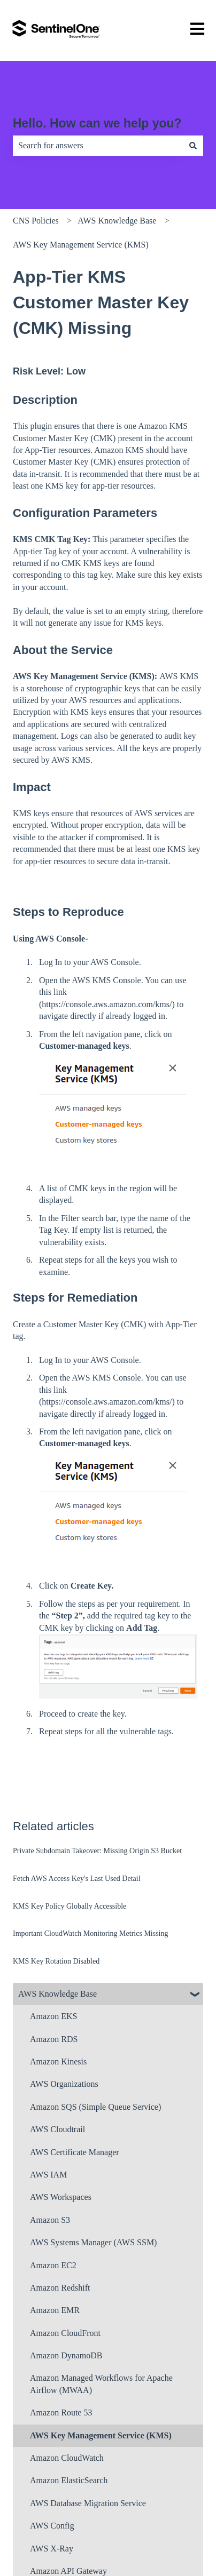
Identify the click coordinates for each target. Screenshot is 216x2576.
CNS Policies (36, 220)
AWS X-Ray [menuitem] (51, 2548)
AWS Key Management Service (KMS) (81, 244)
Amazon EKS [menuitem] (53, 2016)
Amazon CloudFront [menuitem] (65, 2333)
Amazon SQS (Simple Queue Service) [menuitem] (95, 2106)
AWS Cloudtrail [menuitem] (57, 2129)
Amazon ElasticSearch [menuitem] (68, 2480)
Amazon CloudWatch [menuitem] (67, 2457)
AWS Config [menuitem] (52, 2525)
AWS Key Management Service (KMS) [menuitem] (101, 2435)
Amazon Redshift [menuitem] (60, 2287)
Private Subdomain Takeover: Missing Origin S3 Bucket (97, 1851)
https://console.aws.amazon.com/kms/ (107, 1004)
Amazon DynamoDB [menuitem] (66, 2355)
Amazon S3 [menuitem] (50, 2219)
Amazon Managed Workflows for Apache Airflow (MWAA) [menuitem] (101, 2383)
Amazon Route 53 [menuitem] (61, 2412)
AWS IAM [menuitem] (48, 2174)
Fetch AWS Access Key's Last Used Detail (77, 1879)
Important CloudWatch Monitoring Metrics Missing (90, 1933)
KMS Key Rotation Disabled (56, 1961)
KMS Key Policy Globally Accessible (69, 1906)
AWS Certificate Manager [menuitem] (74, 2152)
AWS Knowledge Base (117, 220)
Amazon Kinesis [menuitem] (58, 2061)
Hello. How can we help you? (97, 123)
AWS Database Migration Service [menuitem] (88, 2503)
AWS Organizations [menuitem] (64, 2083)
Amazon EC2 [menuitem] (53, 2265)
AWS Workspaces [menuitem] (60, 2197)
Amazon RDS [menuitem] (54, 2039)
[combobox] (98, 145)
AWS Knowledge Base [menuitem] (57, 1993)
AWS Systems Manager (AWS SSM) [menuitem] (93, 2242)
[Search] (193, 145)
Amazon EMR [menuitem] (55, 2310)
